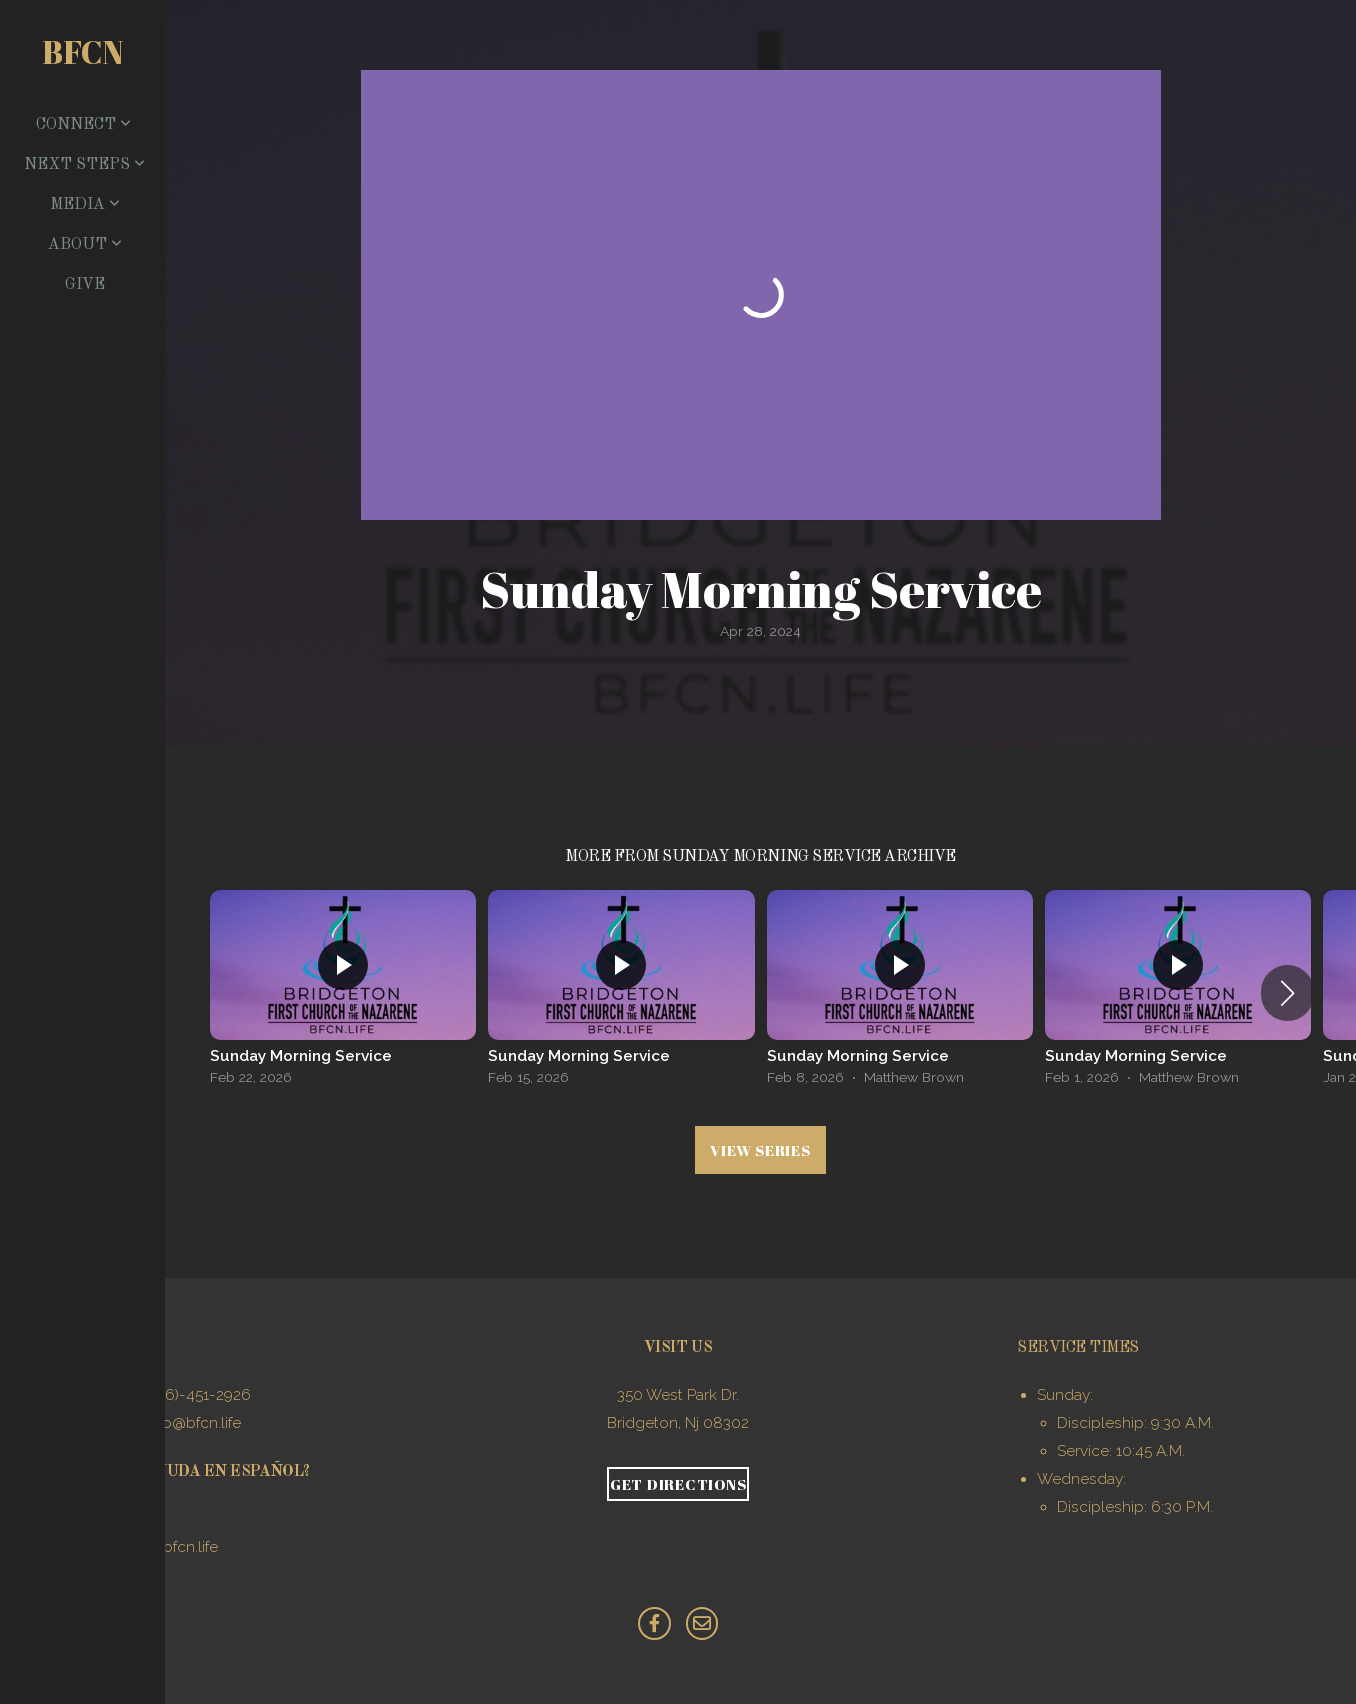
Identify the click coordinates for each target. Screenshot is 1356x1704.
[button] (1287, 993)
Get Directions (678, 1484)
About (85, 245)
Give (85, 285)
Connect (83, 125)
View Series (760, 1150)
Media (85, 205)
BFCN (83, 51)
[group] (343, 993)
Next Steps (84, 165)
